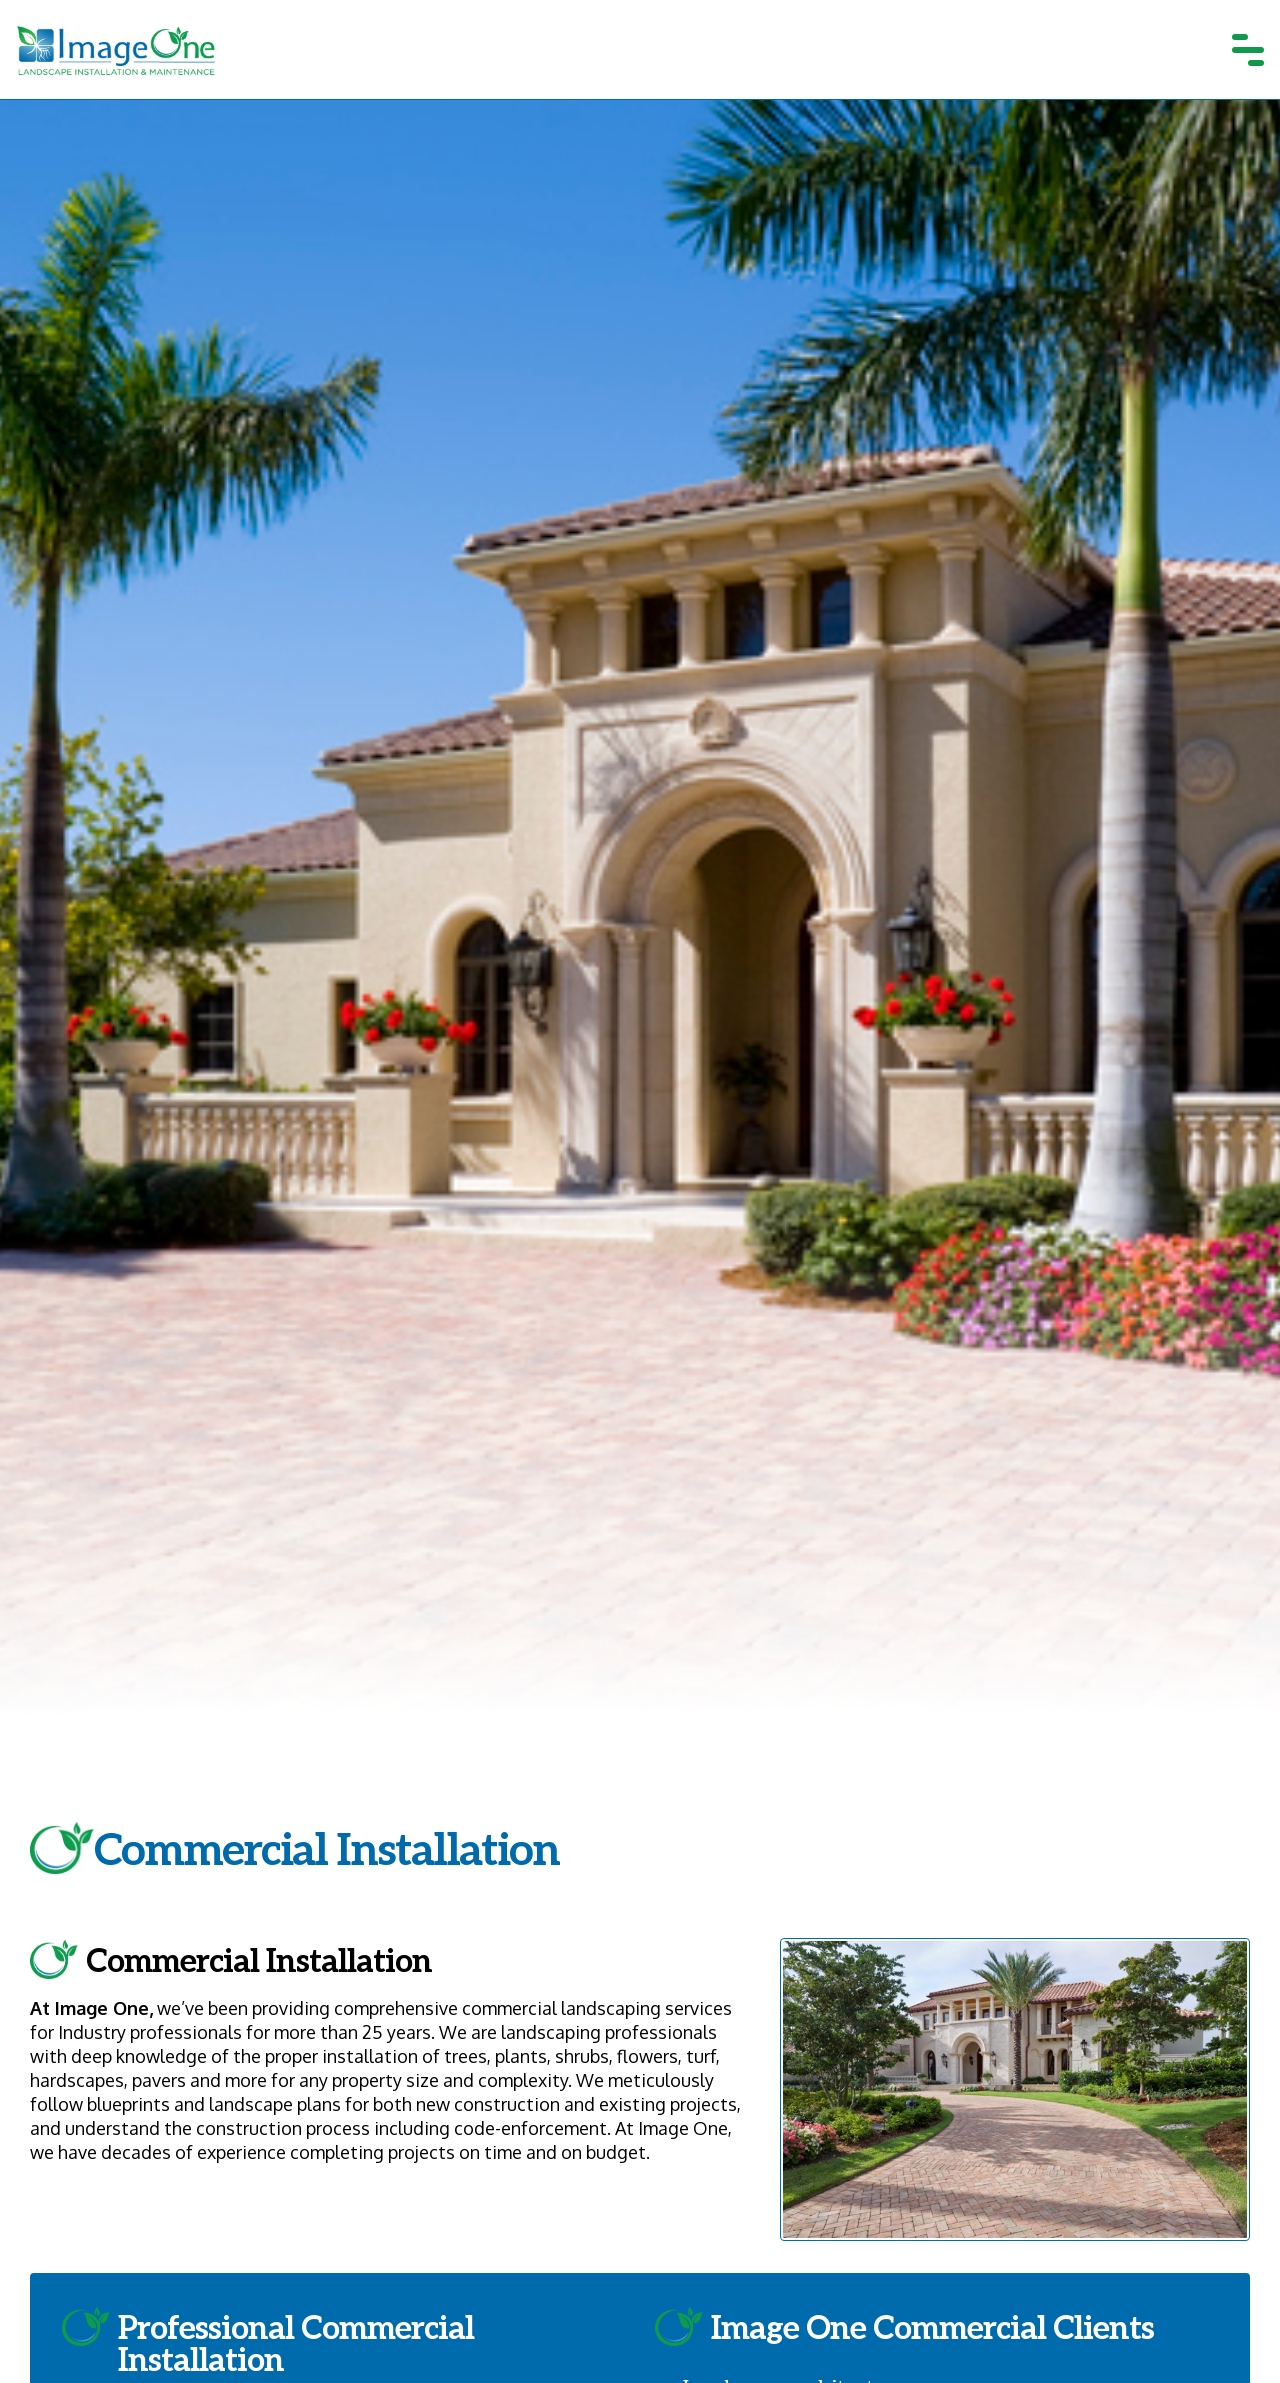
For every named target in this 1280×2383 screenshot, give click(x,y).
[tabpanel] (640, 953)
